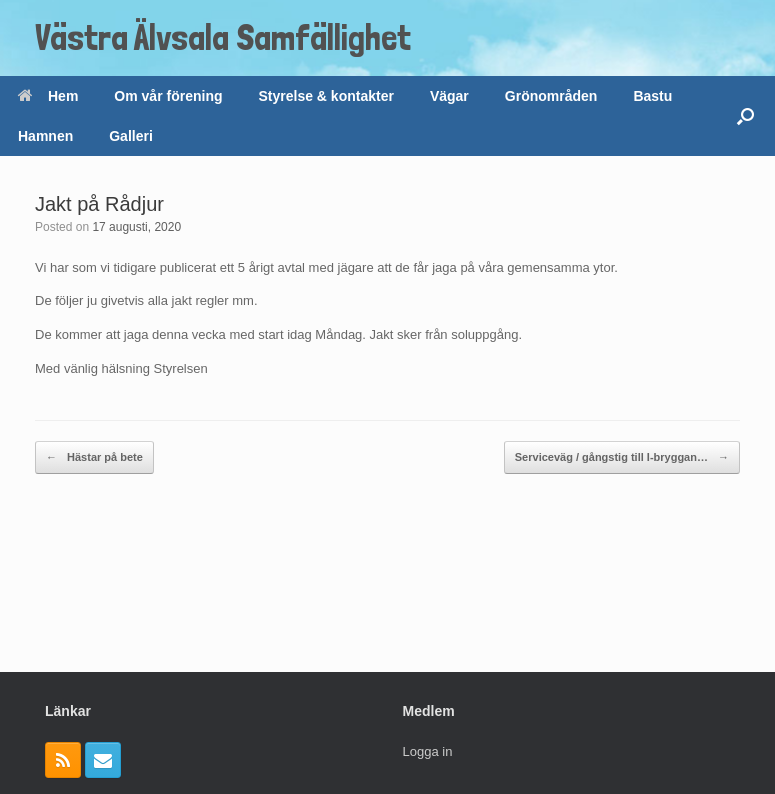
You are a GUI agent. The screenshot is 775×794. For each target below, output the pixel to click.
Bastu (652, 96)
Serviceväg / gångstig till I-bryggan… (622, 458)
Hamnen (45, 136)
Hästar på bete (94, 458)
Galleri (131, 136)
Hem (48, 96)
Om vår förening (168, 96)
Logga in (428, 751)
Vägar (449, 96)
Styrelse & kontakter (326, 96)
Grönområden (551, 96)
